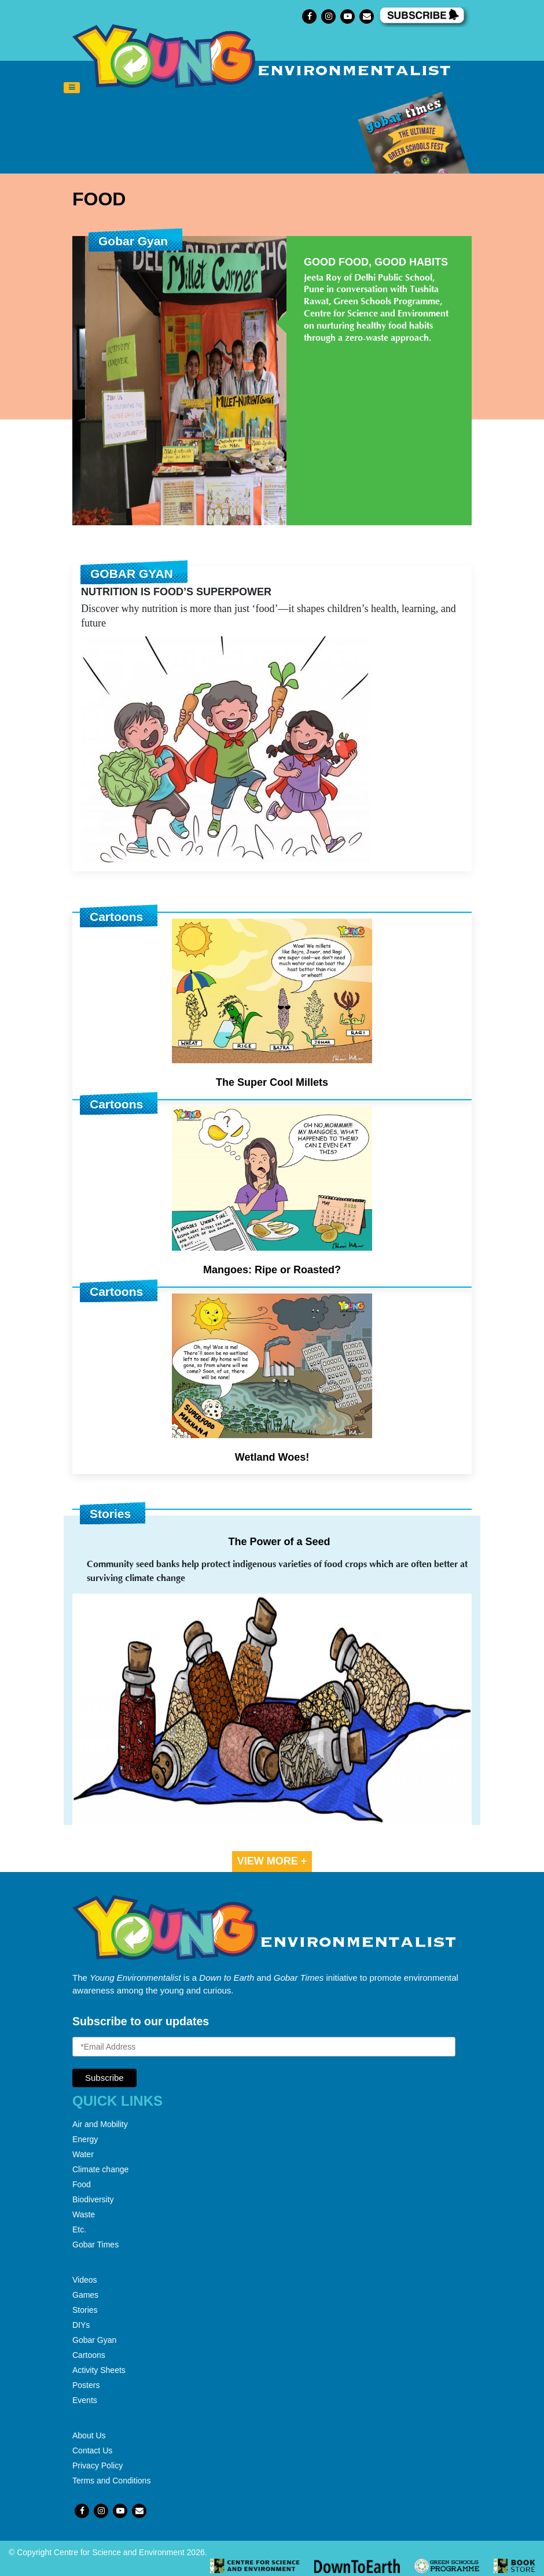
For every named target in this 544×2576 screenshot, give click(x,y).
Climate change (100, 2169)
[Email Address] (263, 2047)
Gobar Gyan (94, 2340)
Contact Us (92, 2450)
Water (83, 2154)
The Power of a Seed (279, 1541)
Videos (84, 2279)
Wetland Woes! (272, 1457)
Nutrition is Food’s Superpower (176, 592)
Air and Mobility (100, 2124)
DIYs (81, 2325)
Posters (86, 2385)
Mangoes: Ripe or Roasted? (272, 1270)
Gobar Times (95, 2244)
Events (84, 2400)
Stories (85, 2310)
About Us (89, 2435)
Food (81, 2184)
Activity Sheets (99, 2370)
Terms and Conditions (111, 2480)
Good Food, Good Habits (376, 262)
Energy (85, 2139)
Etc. (79, 2229)
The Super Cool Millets (272, 1082)
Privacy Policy (97, 2465)
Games (85, 2294)
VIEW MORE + (272, 1861)
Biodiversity (93, 2199)
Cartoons (88, 2355)
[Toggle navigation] (72, 88)
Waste (83, 2214)
